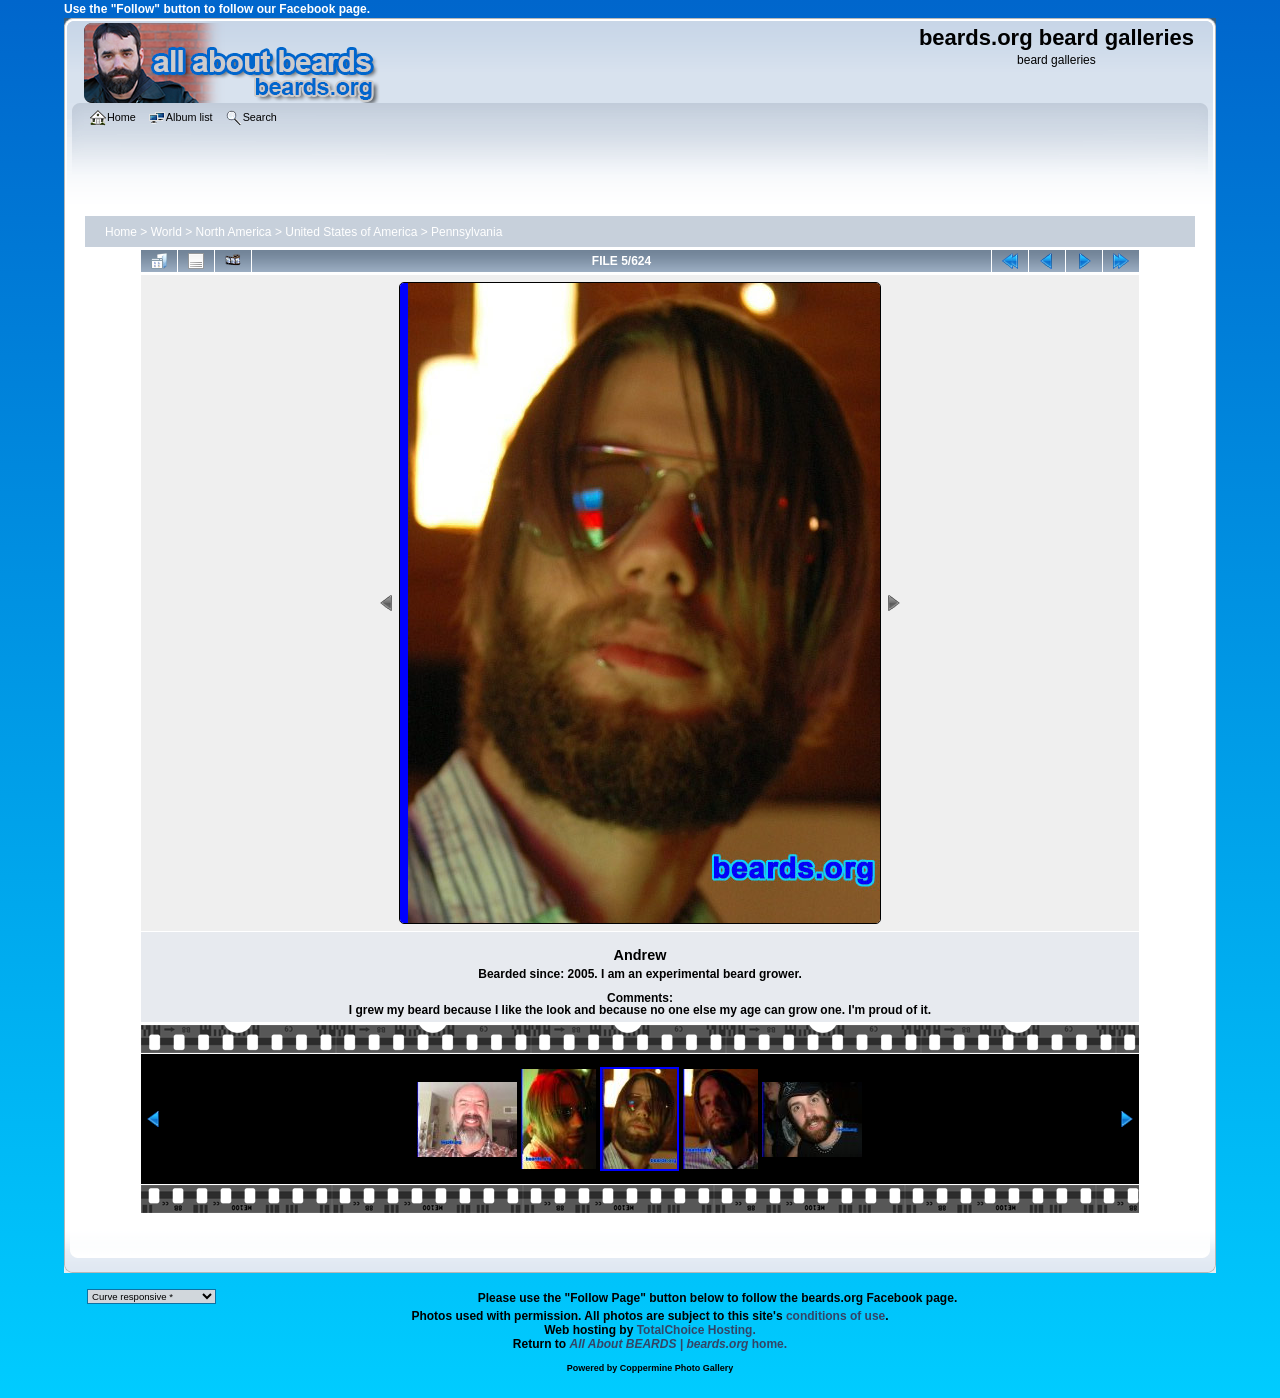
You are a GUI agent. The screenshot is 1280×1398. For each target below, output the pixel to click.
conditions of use (835, 1316)
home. (679, 1344)
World (166, 232)
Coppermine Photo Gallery (677, 1368)
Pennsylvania (466, 232)
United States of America (351, 232)
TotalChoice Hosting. (696, 1330)
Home (121, 232)
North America (234, 232)
